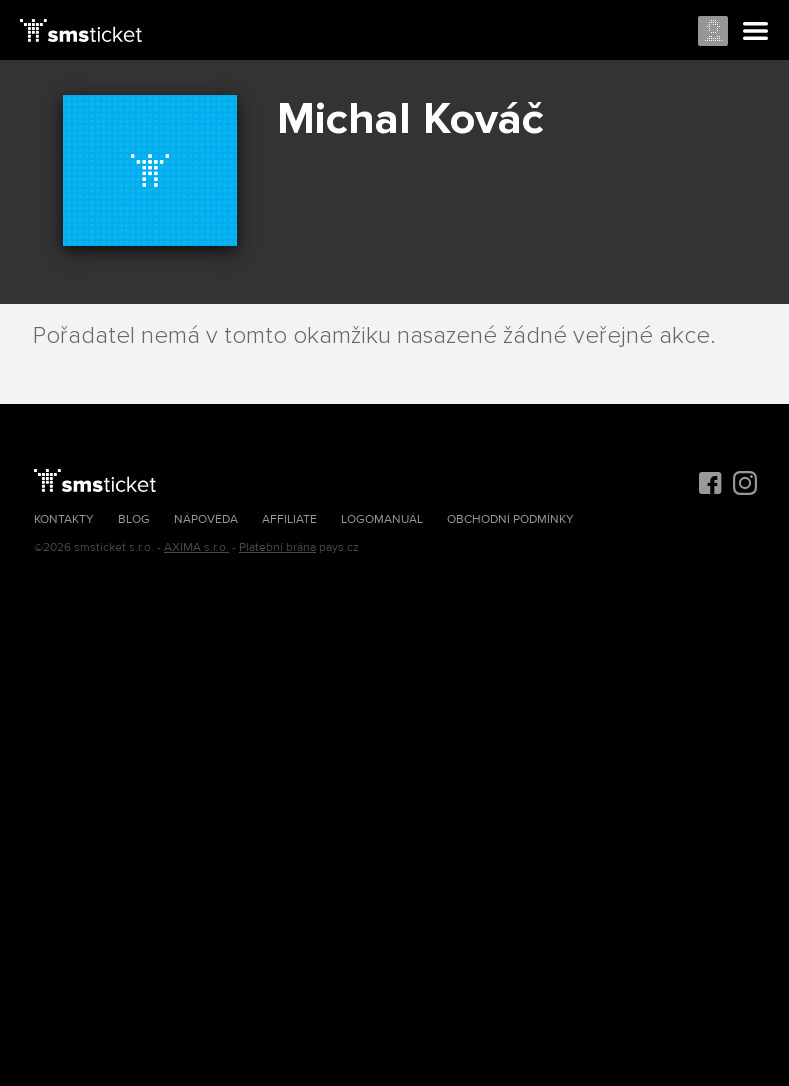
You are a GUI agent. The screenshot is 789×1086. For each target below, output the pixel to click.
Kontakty (64, 519)
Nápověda (206, 519)
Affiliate (289, 519)
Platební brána (277, 547)
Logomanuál (382, 519)
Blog (134, 519)
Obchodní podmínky (510, 519)
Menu (756, 32)
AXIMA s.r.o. (196, 547)
